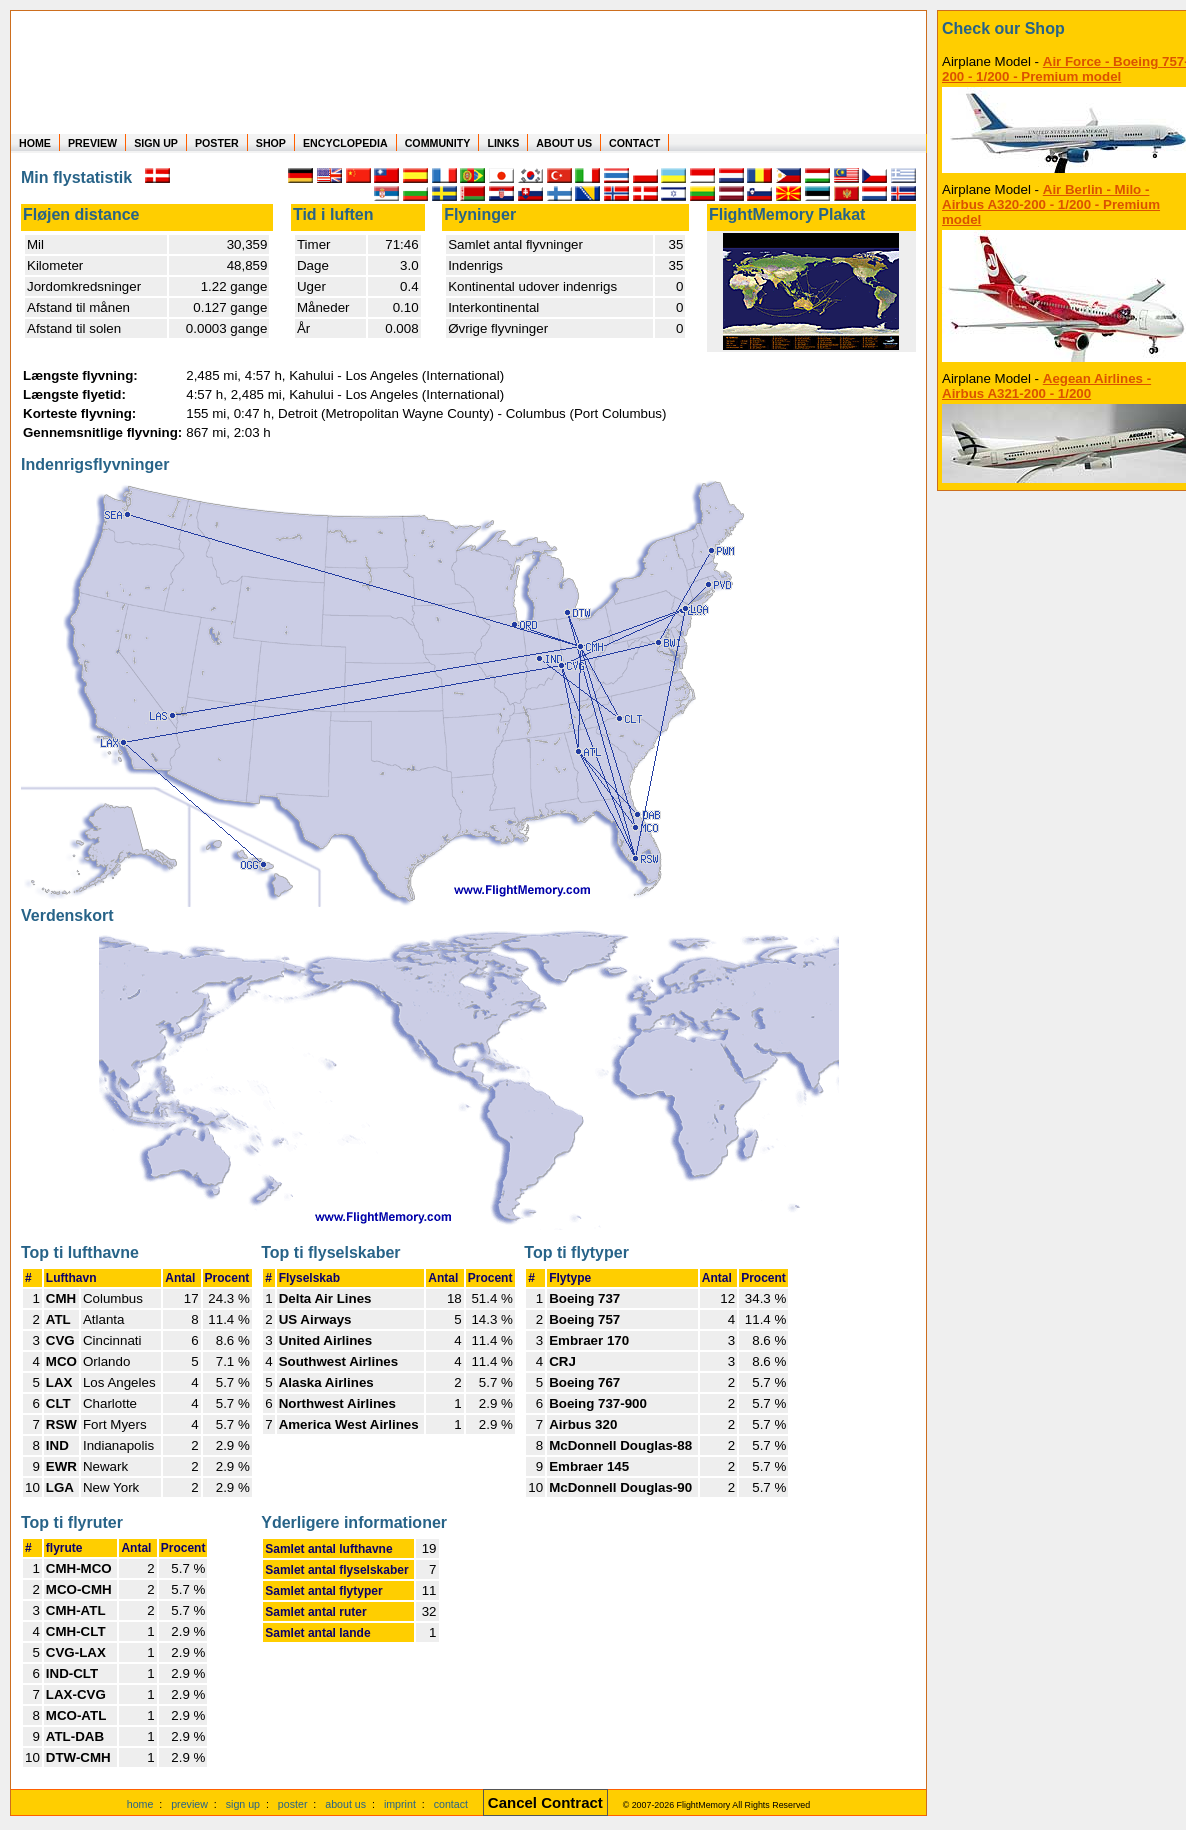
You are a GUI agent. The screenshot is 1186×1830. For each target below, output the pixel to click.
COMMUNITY (438, 143)
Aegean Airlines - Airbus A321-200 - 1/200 (1046, 386)
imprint (400, 1804)
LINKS (503, 143)
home (140, 1804)
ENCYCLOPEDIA (345, 143)
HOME (35, 143)
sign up (243, 1804)
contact (451, 1804)
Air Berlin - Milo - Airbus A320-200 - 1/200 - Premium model (1051, 204)
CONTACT (634, 143)
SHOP (271, 143)
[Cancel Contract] (545, 1804)
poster (293, 1804)
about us (345, 1804)
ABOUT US (564, 143)
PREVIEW (92, 143)
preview (189, 1804)
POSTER (217, 143)
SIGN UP (156, 143)
